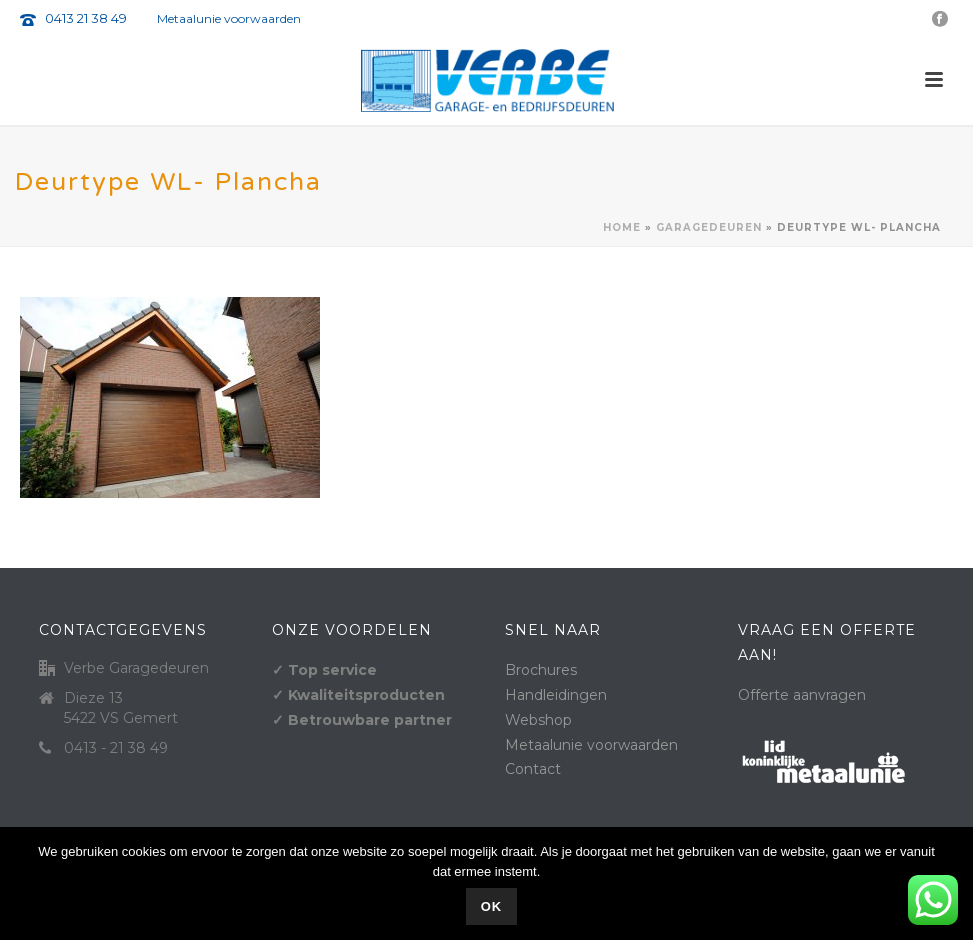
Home (622, 227)
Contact (533, 769)
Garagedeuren (709, 227)
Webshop (538, 720)
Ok (492, 906)
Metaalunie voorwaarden (229, 18)
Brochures (541, 670)
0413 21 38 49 (86, 18)
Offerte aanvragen (802, 695)
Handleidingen (556, 695)
